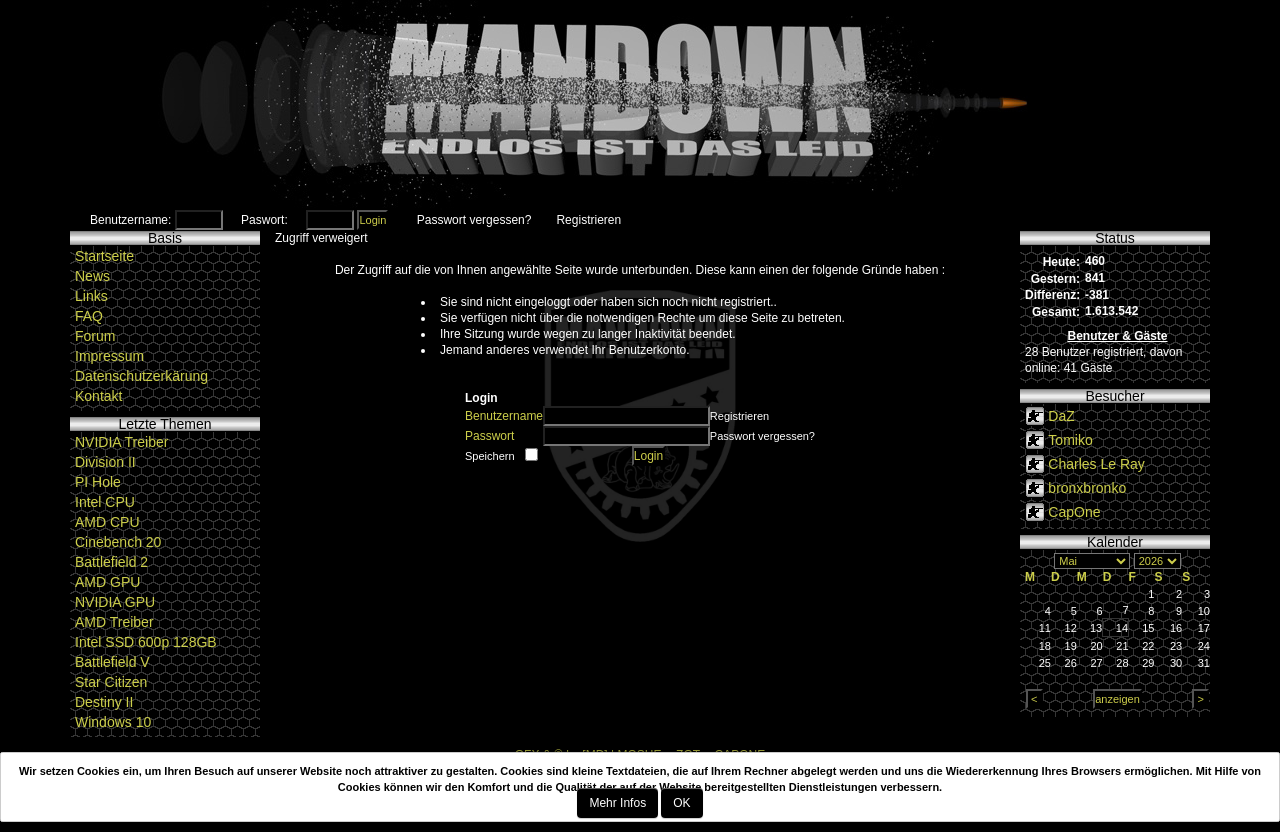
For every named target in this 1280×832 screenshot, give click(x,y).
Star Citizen (111, 682)
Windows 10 (113, 722)
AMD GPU (107, 582)
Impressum (109, 356)
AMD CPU (107, 522)
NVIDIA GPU (115, 602)
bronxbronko (1087, 488)
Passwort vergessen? (474, 220)
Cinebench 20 (118, 542)
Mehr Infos (617, 803)
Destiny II (104, 702)
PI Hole (98, 482)
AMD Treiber (114, 622)
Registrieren (588, 220)
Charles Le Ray (1096, 464)
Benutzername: (130, 220)
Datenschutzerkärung (141, 376)
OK (681, 803)
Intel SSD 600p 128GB (146, 642)
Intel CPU (105, 502)
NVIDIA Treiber (121, 442)
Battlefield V (112, 662)
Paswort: (264, 220)
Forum (95, 336)
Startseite (104, 256)
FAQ (89, 316)
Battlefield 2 (111, 562)
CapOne (1074, 512)
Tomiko (1070, 440)
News (92, 276)
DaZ (1061, 416)
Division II (105, 462)
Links (91, 296)
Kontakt (98, 396)
